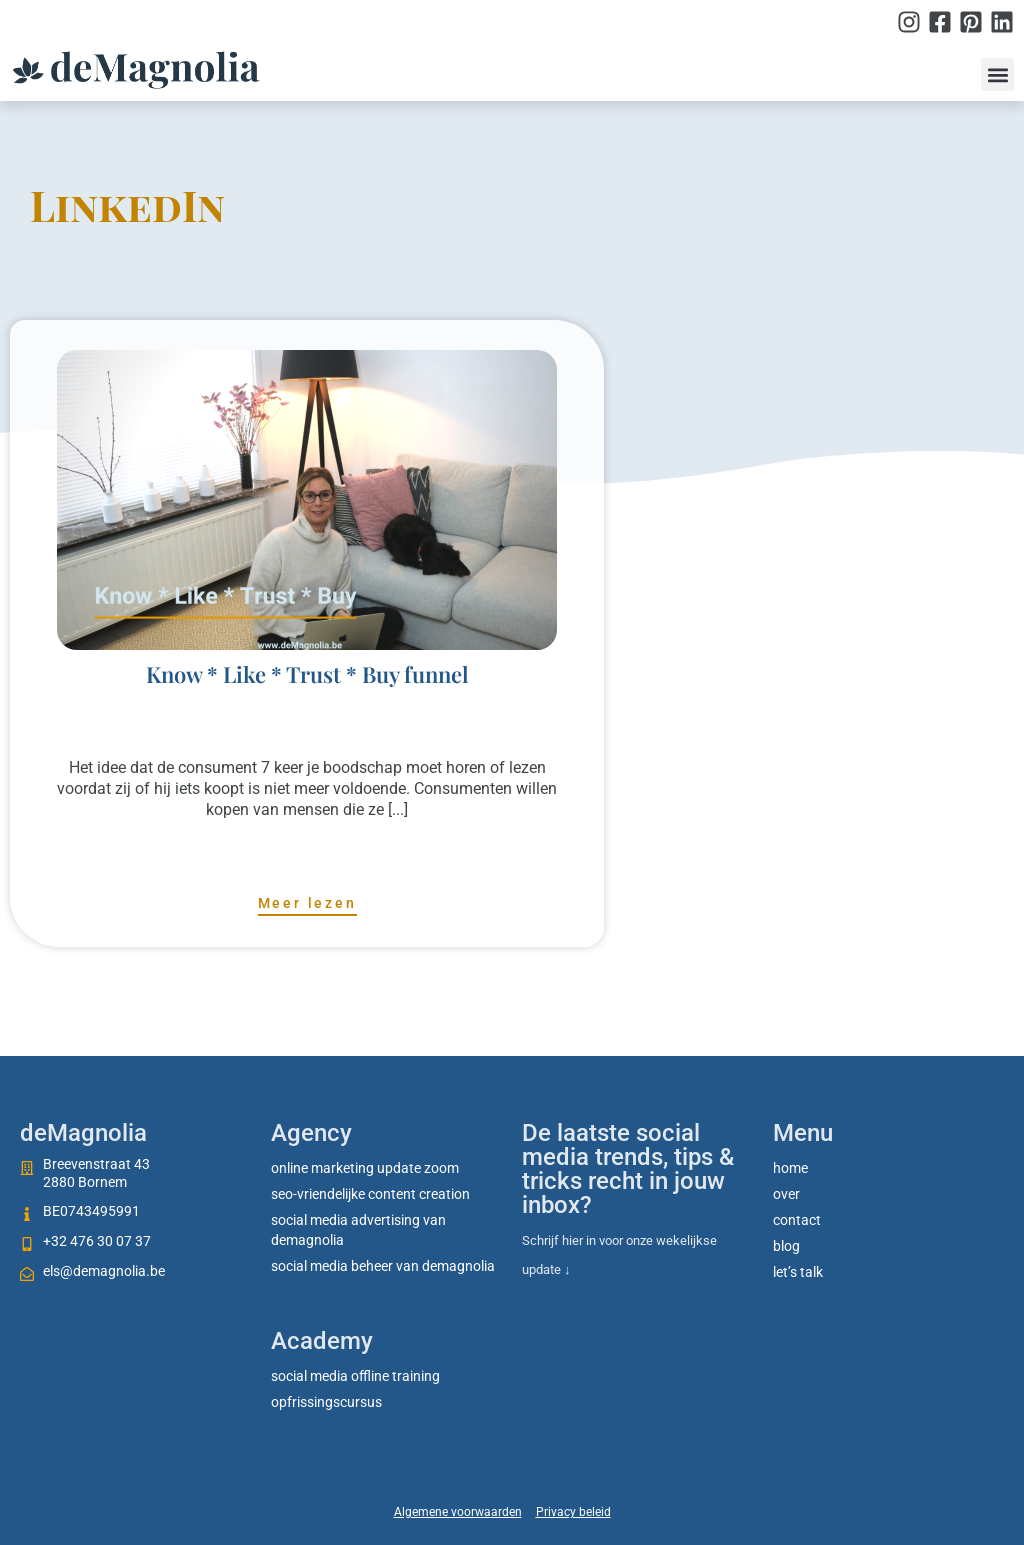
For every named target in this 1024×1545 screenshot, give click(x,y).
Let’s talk (798, 1272)
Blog (786, 1246)
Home (790, 1168)
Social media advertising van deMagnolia (358, 1230)
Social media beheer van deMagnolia (383, 1266)
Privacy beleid (573, 1512)
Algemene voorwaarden (458, 1512)
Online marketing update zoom (365, 1168)
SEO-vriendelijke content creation (370, 1194)
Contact (797, 1220)
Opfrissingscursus (326, 1402)
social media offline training (355, 1376)
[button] (997, 74)
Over (786, 1194)
